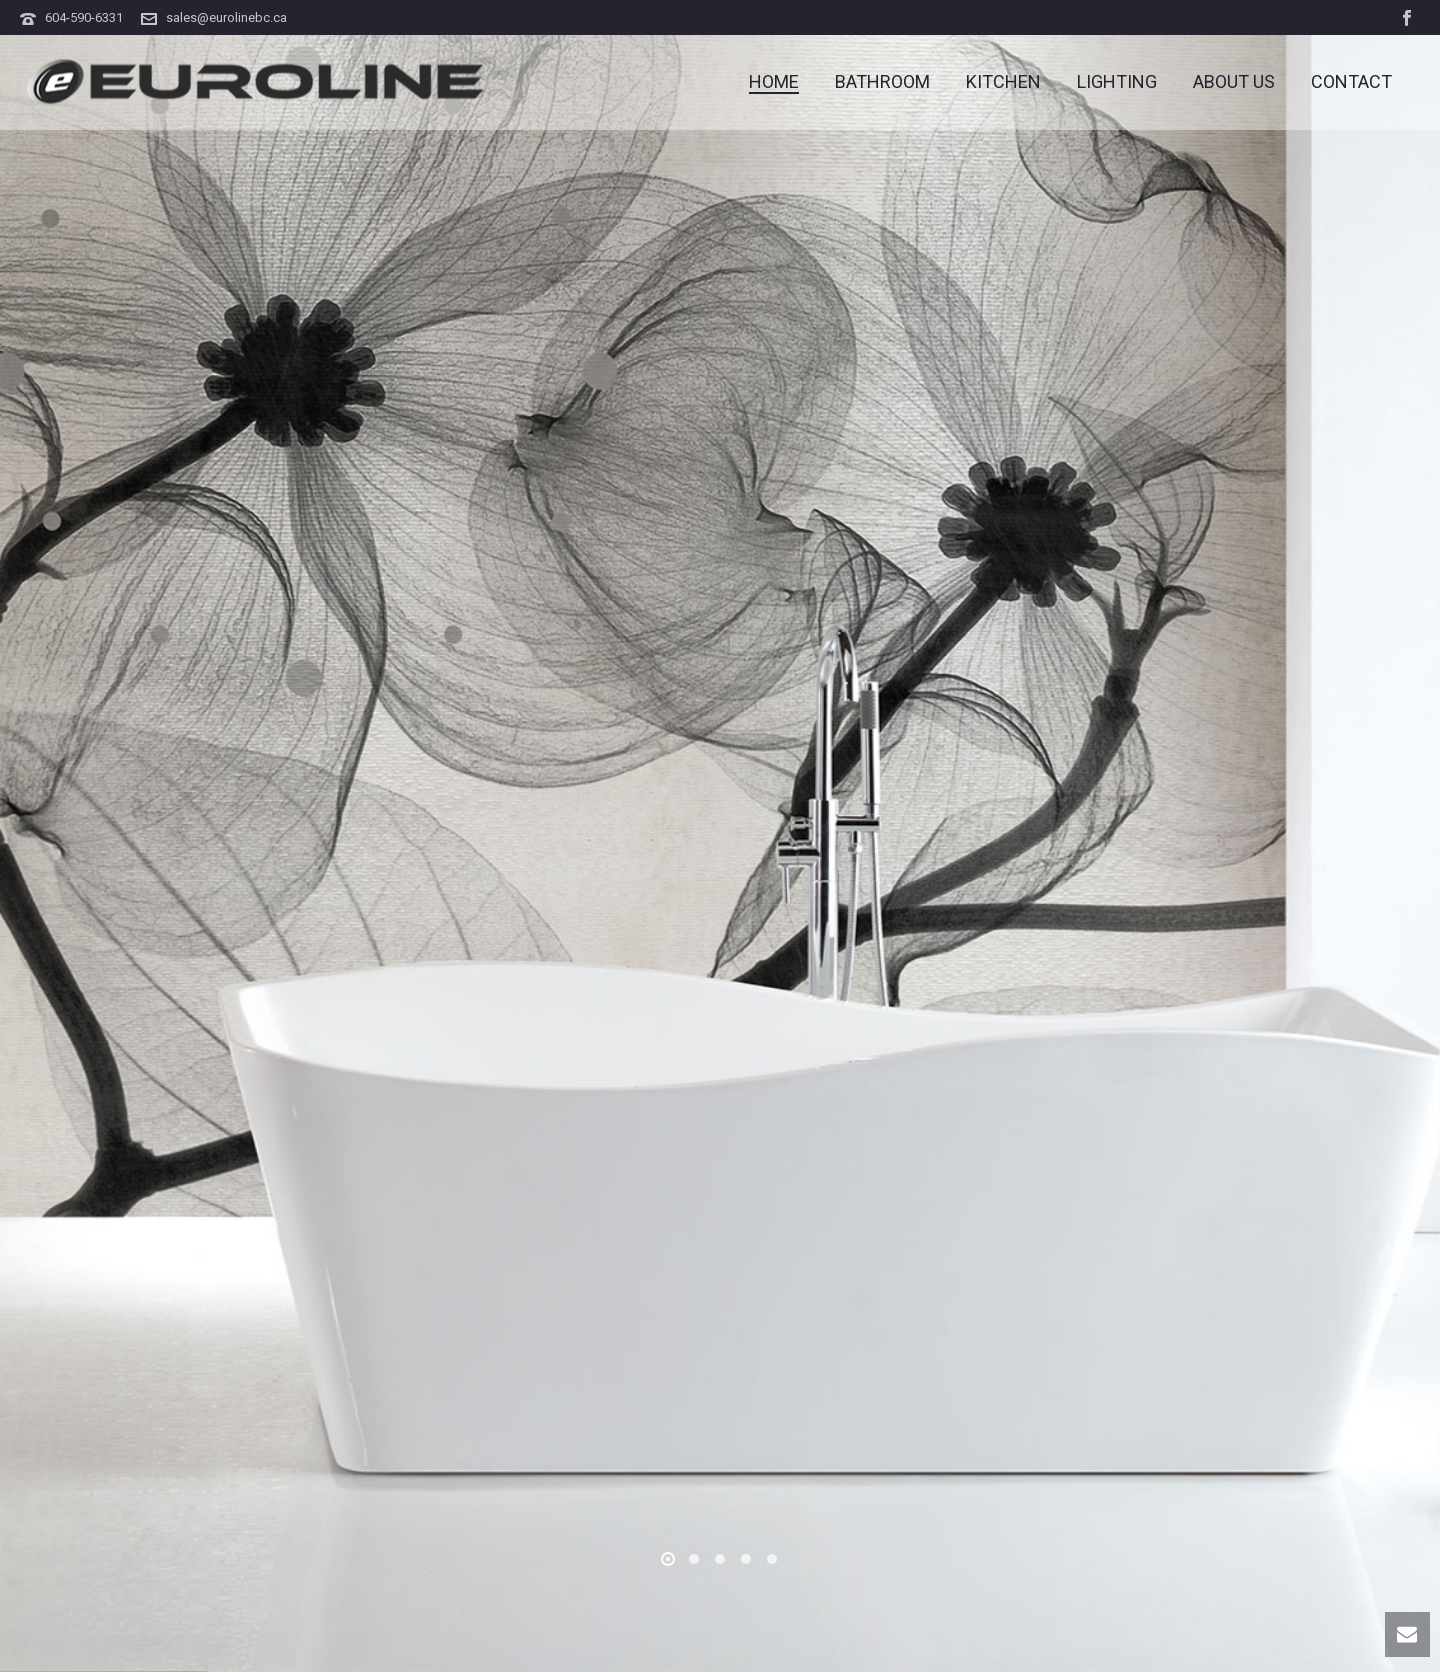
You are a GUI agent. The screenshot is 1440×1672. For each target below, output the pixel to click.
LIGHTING (1117, 82)
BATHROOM (882, 82)
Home (774, 82)
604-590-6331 (84, 17)
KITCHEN (1003, 82)
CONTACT (1351, 82)
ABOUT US (1234, 82)
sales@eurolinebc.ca (226, 17)
